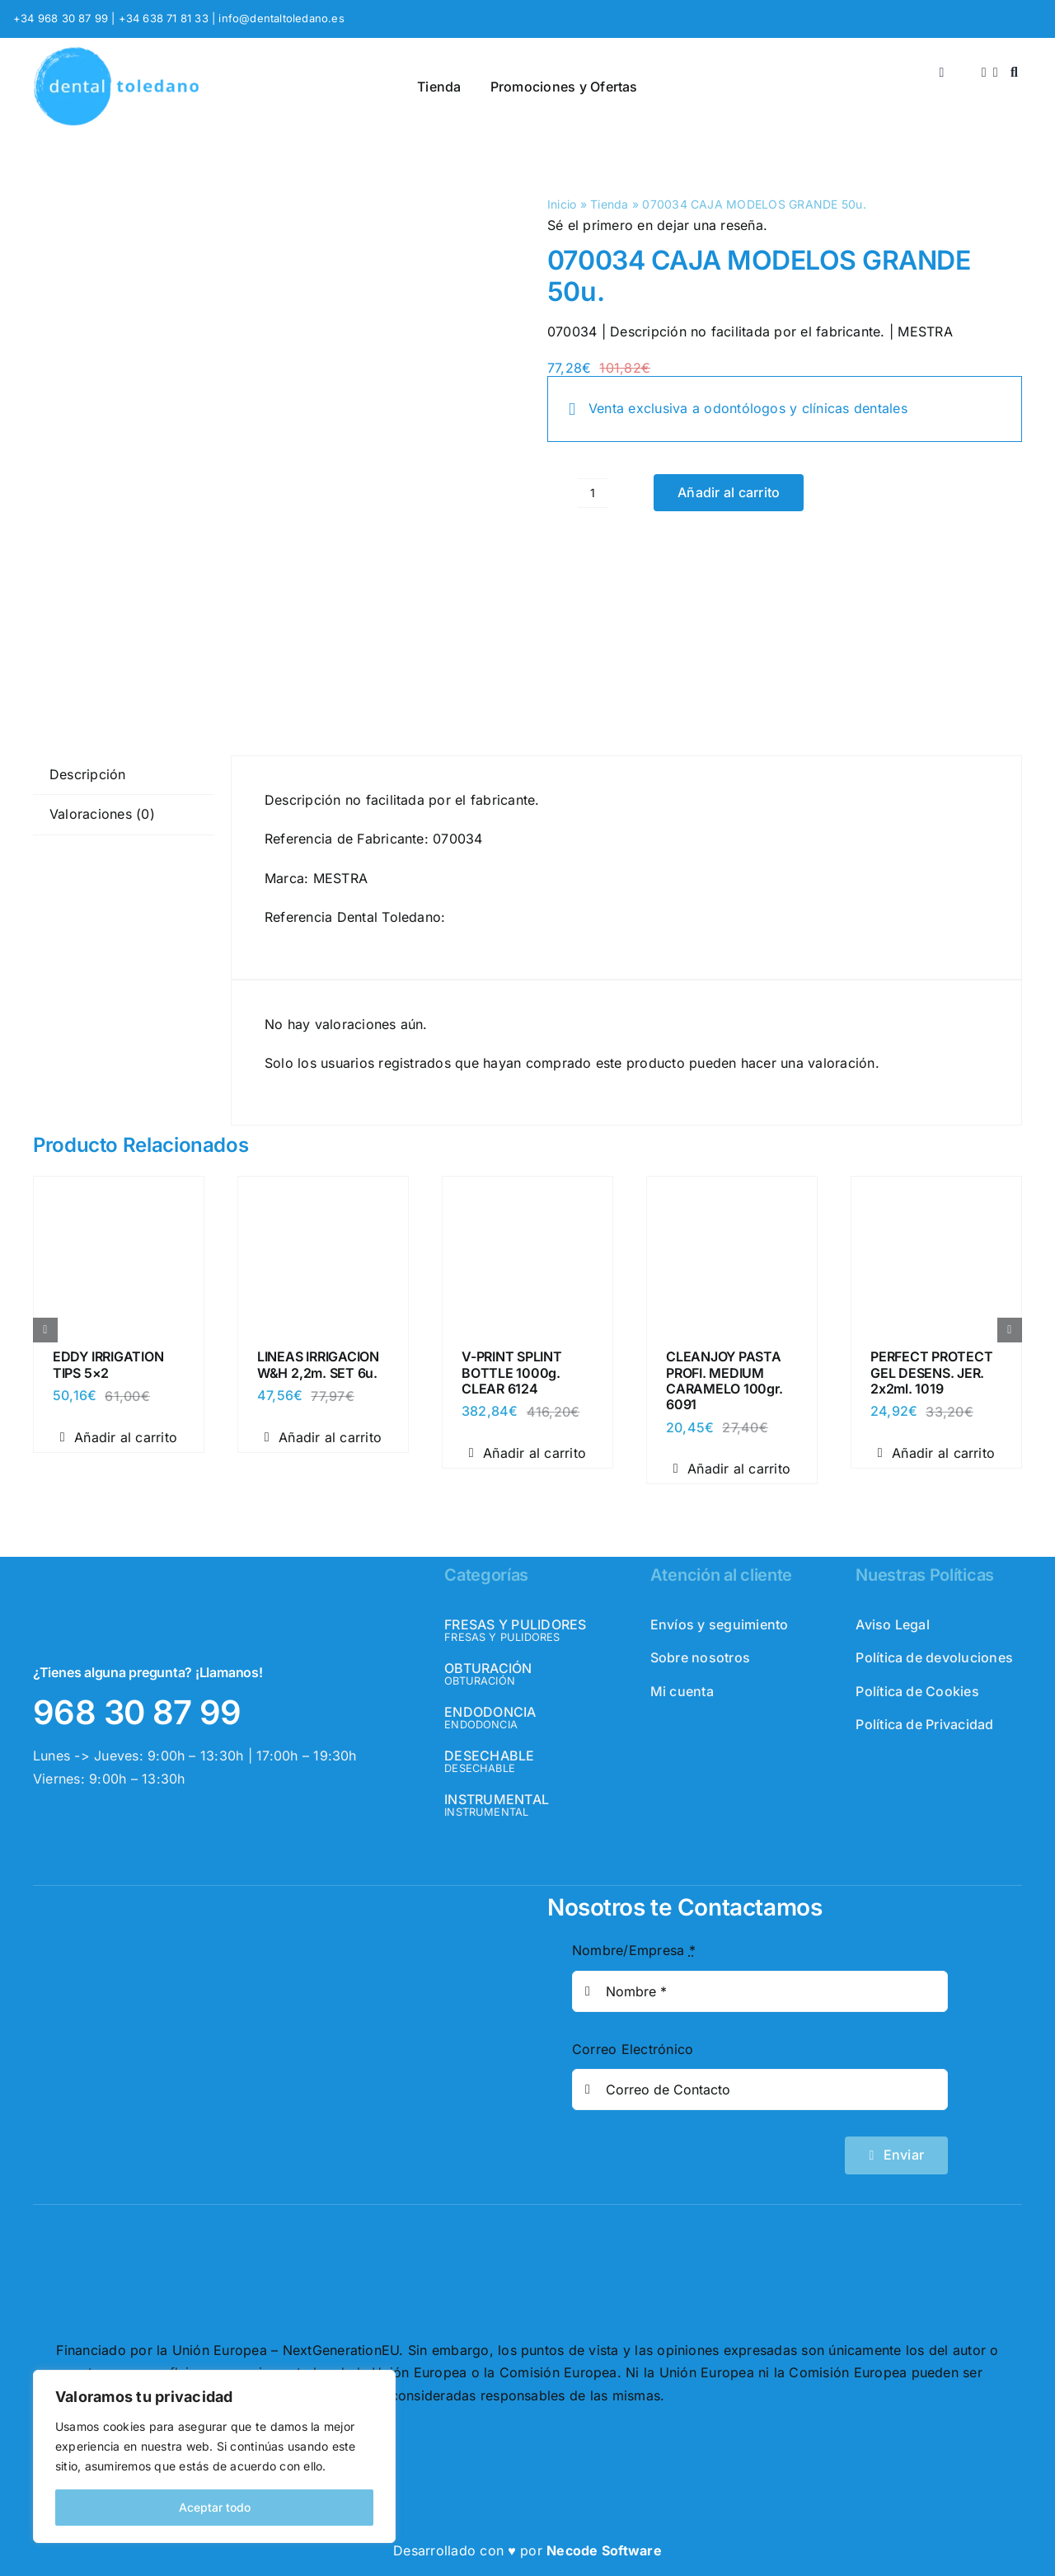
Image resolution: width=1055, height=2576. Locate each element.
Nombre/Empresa (634, 1950)
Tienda (609, 204)
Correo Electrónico (632, 2049)
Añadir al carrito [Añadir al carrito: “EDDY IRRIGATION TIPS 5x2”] (118, 1437)
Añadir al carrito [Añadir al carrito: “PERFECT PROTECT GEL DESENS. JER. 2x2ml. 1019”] (936, 1453)
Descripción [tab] (87, 774)
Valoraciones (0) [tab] (102, 814)
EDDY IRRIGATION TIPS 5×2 (108, 1364)
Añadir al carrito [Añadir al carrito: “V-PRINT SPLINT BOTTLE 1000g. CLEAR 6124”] (527, 1453)
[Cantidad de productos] (592, 493)
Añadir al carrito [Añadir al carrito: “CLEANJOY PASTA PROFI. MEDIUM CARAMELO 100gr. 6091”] (731, 1468)
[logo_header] (116, 53)
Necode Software (604, 2550)
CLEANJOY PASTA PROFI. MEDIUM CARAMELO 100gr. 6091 (724, 1380)
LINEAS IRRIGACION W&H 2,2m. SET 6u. (318, 1364)
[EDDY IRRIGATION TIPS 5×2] (118, 1191)
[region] (214, 2456)
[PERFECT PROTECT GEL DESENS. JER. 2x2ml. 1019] (936, 1191)
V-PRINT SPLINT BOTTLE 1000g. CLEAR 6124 (512, 1372)
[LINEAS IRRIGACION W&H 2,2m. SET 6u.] (323, 1191)
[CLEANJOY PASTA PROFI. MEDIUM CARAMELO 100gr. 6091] (732, 1191)
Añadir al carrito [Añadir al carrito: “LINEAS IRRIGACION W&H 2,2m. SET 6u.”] (323, 1437)
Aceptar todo (215, 2507)
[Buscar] (1014, 73)
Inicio (561, 204)
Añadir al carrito (729, 492)
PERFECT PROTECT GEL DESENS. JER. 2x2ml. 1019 (931, 1372)
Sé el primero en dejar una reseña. (657, 225)
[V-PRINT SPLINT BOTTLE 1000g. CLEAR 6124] (527, 1191)
